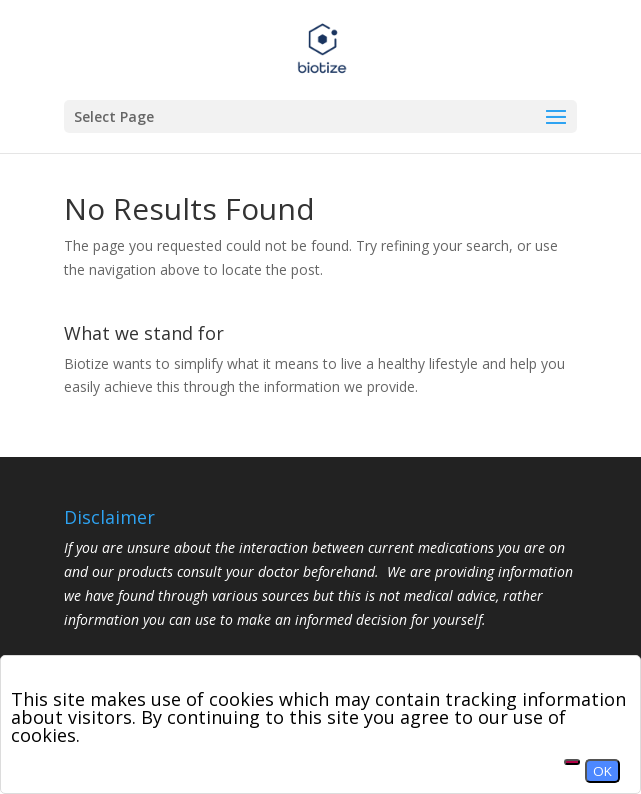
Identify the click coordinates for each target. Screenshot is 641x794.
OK (602, 771)
